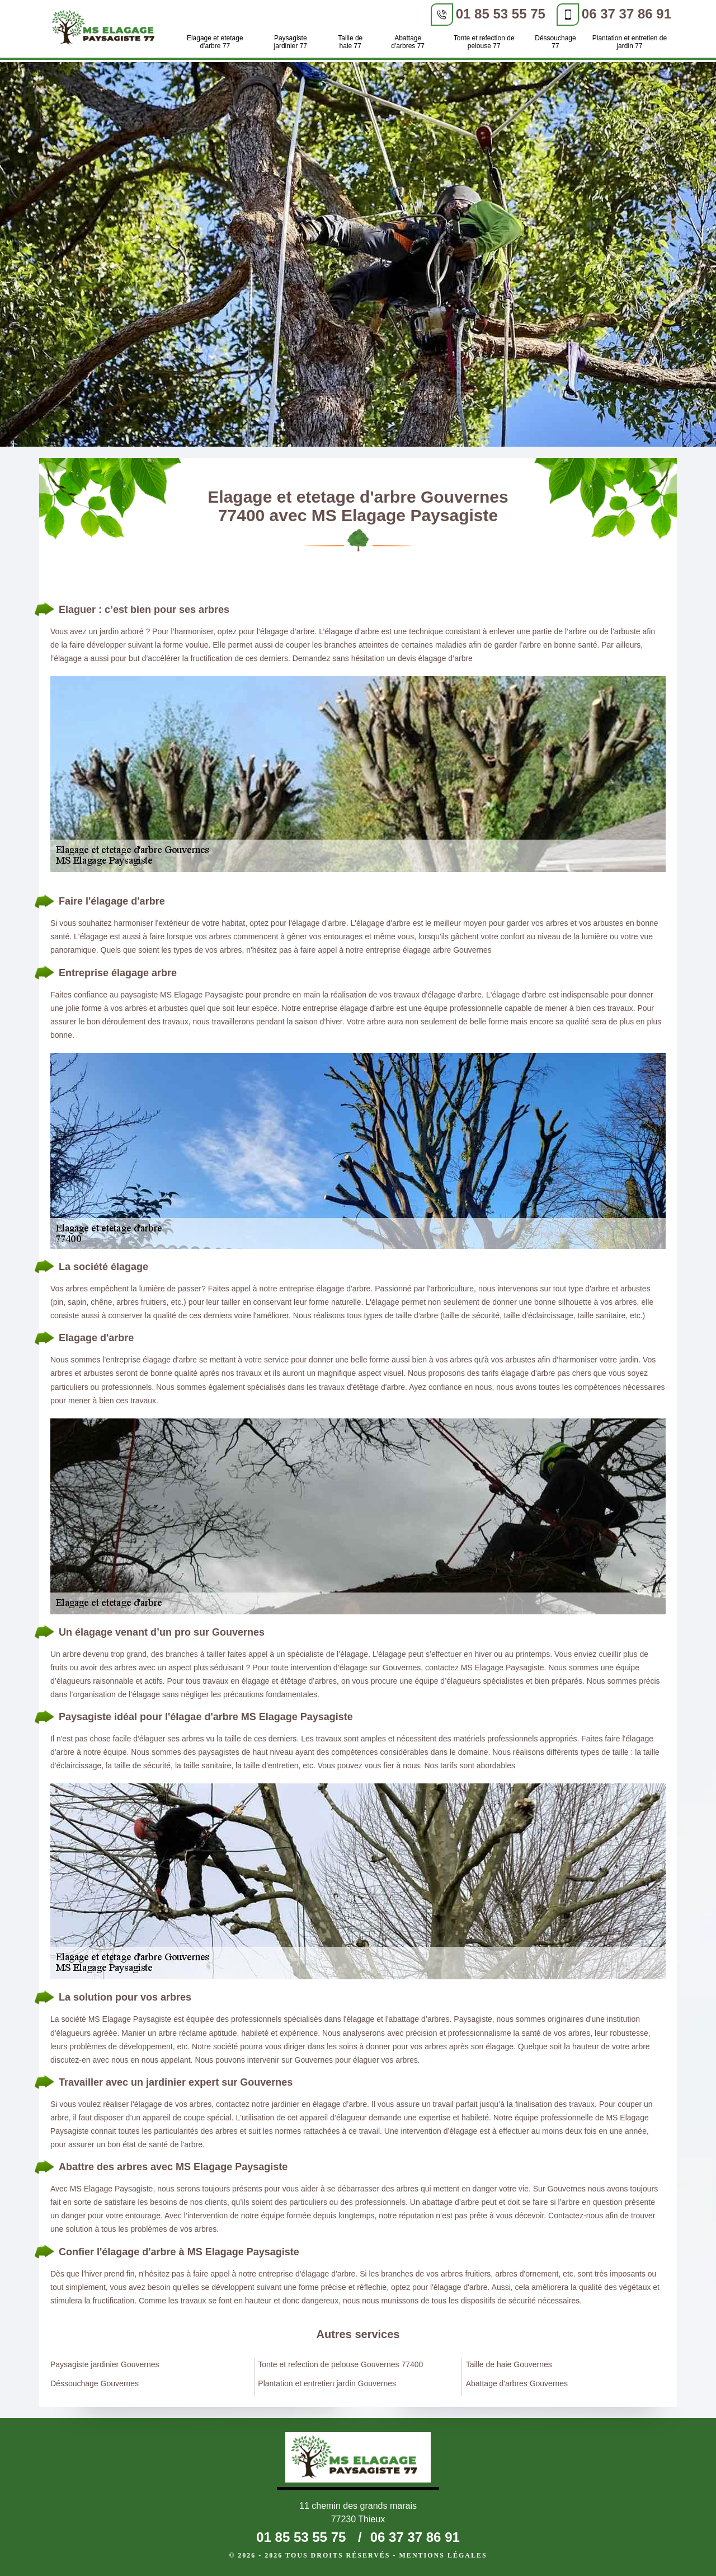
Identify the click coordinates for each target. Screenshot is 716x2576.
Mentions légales (443, 2555)
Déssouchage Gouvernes (94, 2383)
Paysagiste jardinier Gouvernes (104, 2364)
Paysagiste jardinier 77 (290, 42)
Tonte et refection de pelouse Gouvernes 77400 (340, 2364)
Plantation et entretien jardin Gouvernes (327, 2383)
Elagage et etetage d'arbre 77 (215, 42)
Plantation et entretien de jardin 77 (629, 42)
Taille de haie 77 (350, 42)
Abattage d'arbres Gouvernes (517, 2383)
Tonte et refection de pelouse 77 (484, 42)
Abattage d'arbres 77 (408, 42)
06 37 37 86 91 (626, 13)
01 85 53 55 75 (500, 13)
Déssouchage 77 (555, 42)
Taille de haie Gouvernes (509, 2364)
